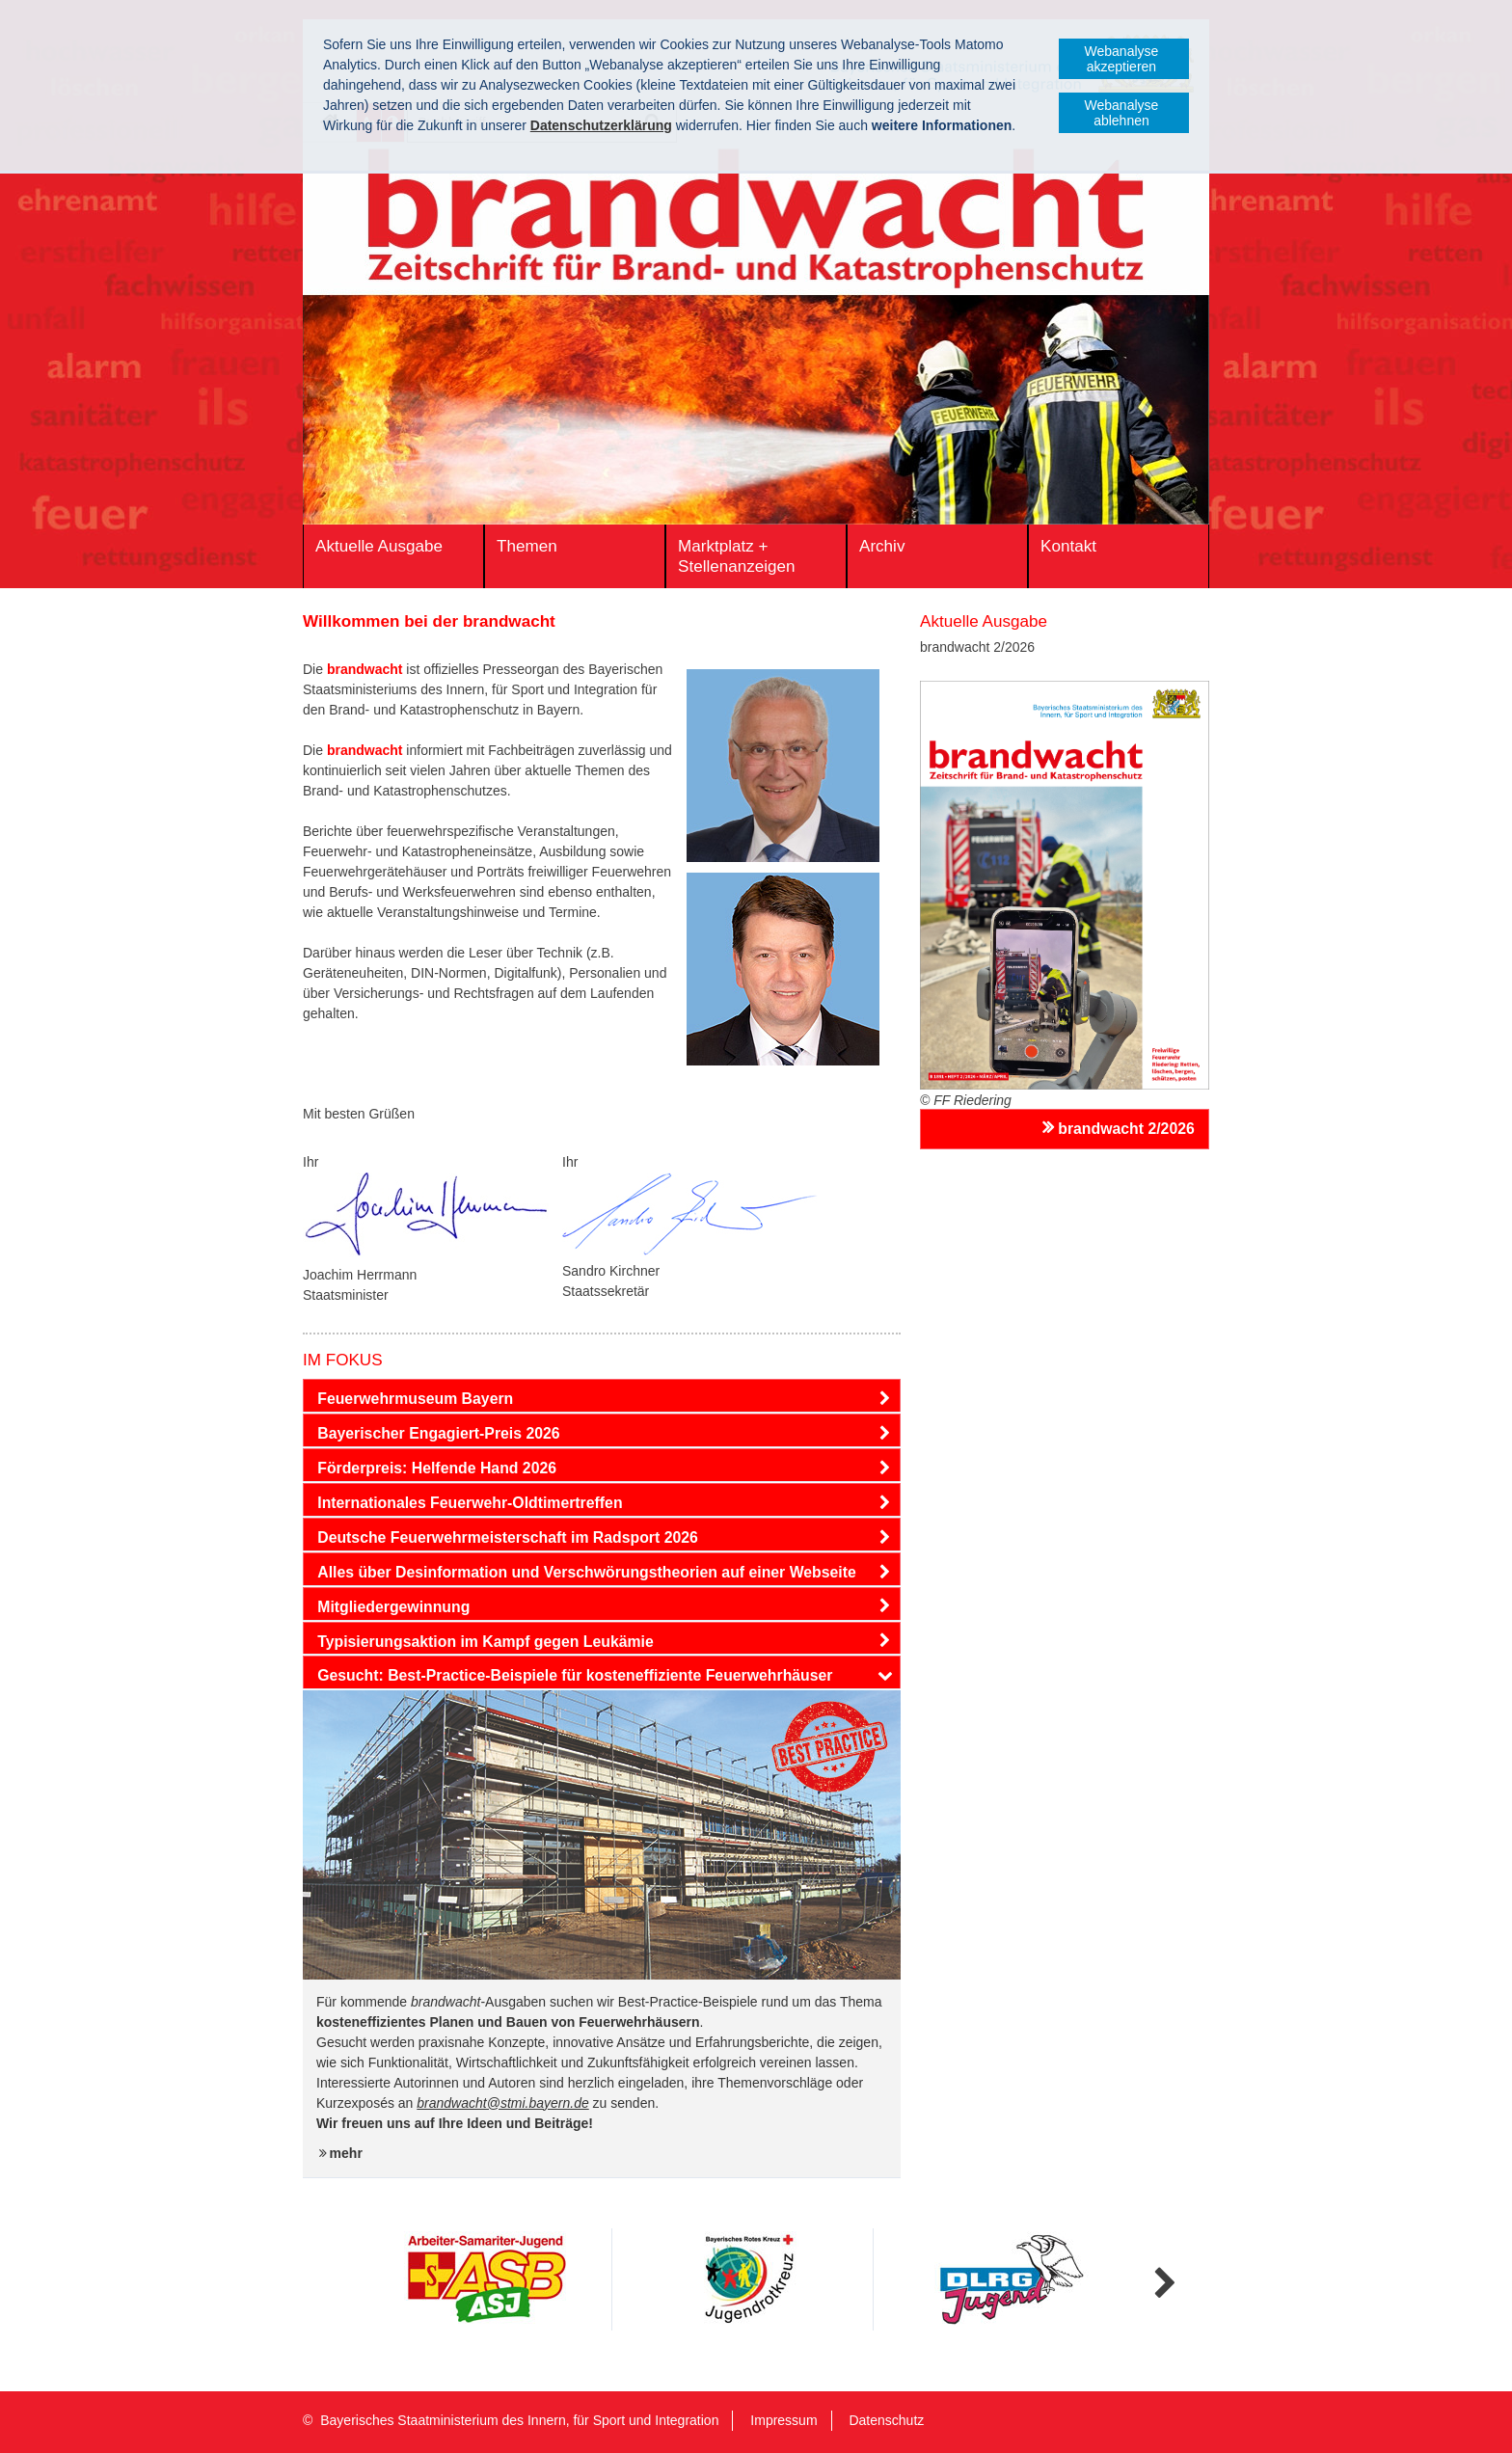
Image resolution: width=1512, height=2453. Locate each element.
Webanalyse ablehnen (1122, 112)
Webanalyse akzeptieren (1122, 58)
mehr (346, 2153)
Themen (527, 546)
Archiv (881, 546)
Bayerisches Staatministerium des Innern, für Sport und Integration (519, 2420)
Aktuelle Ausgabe (379, 546)
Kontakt (1068, 546)
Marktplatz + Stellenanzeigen (737, 556)
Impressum (783, 2420)
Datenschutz (886, 2420)
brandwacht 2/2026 (1126, 1128)
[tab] (602, 1399)
